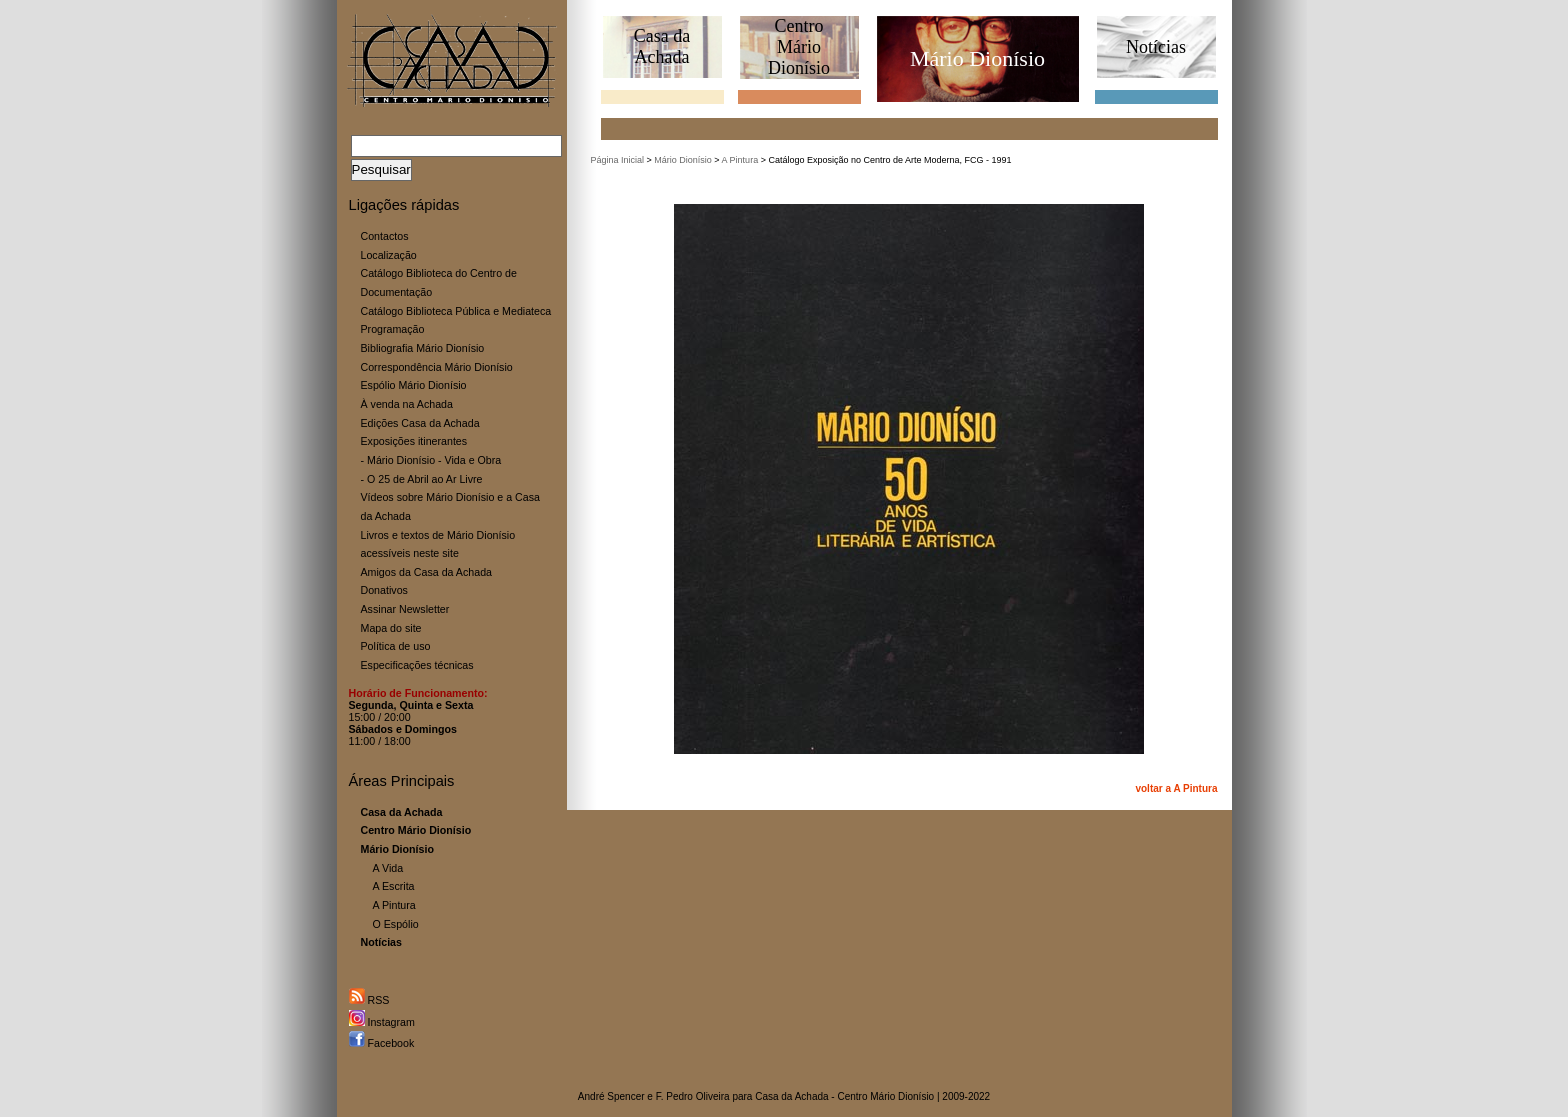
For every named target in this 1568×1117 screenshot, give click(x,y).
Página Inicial (618, 160)
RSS (369, 1000)
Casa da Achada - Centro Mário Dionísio (844, 1096)
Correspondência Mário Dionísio (437, 367)
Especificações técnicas (417, 665)
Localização (389, 255)
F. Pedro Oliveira (693, 1096)
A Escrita (394, 886)
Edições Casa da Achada (420, 423)
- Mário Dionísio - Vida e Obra (431, 460)
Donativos (384, 590)
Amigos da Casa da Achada (427, 572)
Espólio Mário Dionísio (414, 385)
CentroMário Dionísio (799, 47)
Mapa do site (391, 628)
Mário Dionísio (683, 160)
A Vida (388, 868)
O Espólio (396, 924)
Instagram (382, 1022)
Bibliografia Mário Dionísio (423, 348)
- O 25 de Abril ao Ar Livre (422, 479)
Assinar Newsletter (405, 609)
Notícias (1156, 47)
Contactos (385, 236)
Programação (393, 329)
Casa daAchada (662, 46)
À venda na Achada (407, 404)
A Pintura (394, 905)
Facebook (382, 1043)
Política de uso (396, 646)
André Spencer (611, 1096)
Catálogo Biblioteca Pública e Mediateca (456, 311)
